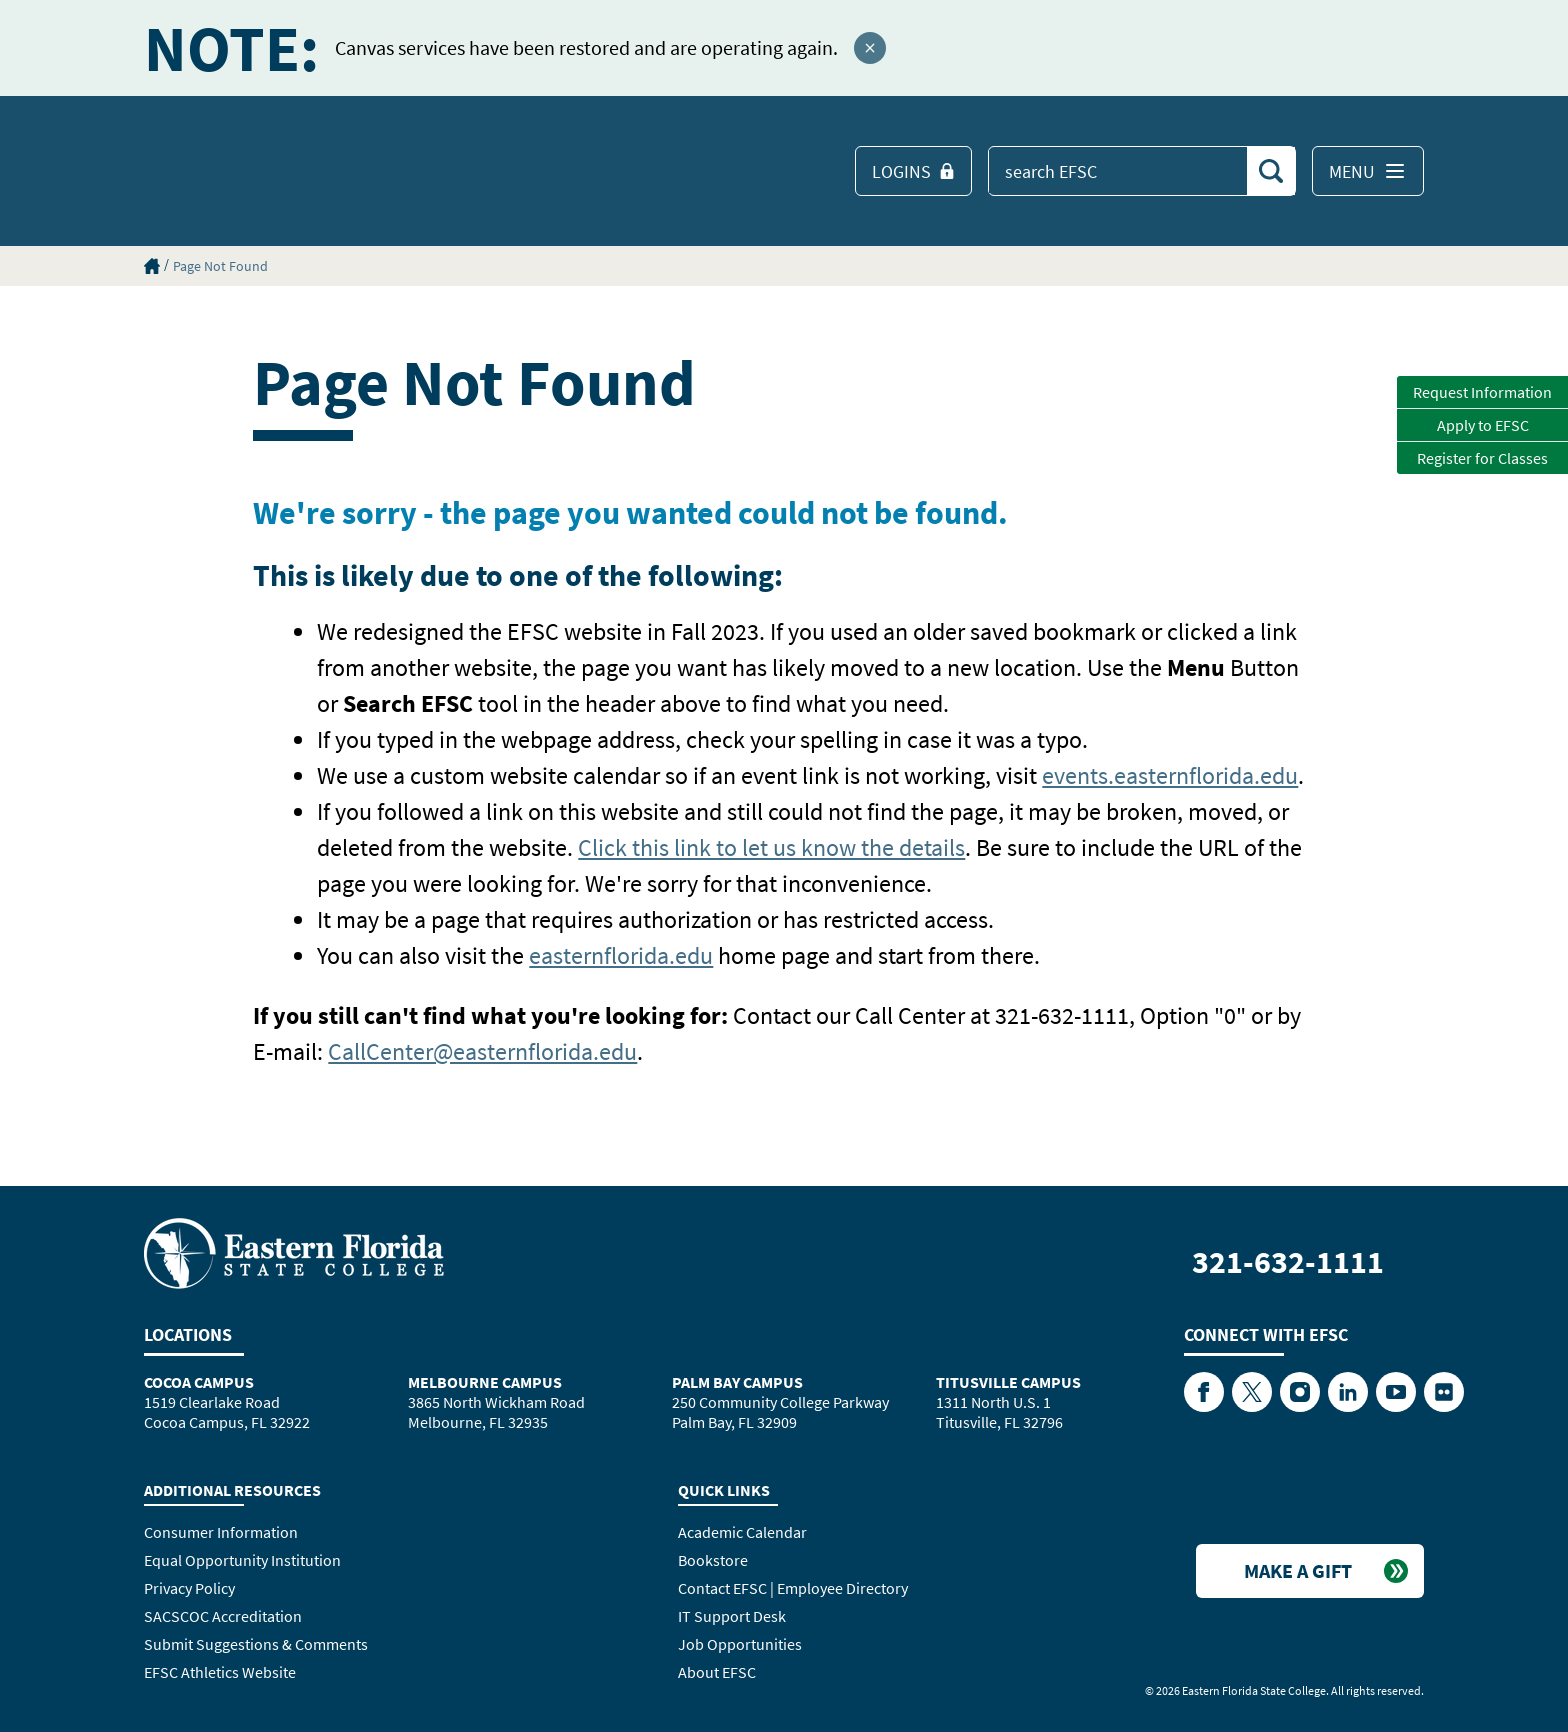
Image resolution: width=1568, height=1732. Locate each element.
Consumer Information (221, 1532)
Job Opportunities (740, 1644)
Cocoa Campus (199, 1382)
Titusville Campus (1008, 1382)
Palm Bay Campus (737, 1382)
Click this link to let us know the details (771, 847)
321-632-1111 (1288, 1262)
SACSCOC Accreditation (223, 1616)
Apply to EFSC (1483, 425)
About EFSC (717, 1672)
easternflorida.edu (621, 955)
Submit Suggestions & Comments (256, 1644)
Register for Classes (1482, 458)
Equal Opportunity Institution (242, 1560)
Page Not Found (220, 266)
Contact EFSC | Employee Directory (793, 1588)
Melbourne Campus (485, 1382)
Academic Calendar (742, 1532)
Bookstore (713, 1560)
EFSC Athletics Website (220, 1672)
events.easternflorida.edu (1170, 775)
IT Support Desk (732, 1616)
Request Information (1482, 392)
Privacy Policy (189, 1588)
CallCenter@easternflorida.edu (482, 1051)
